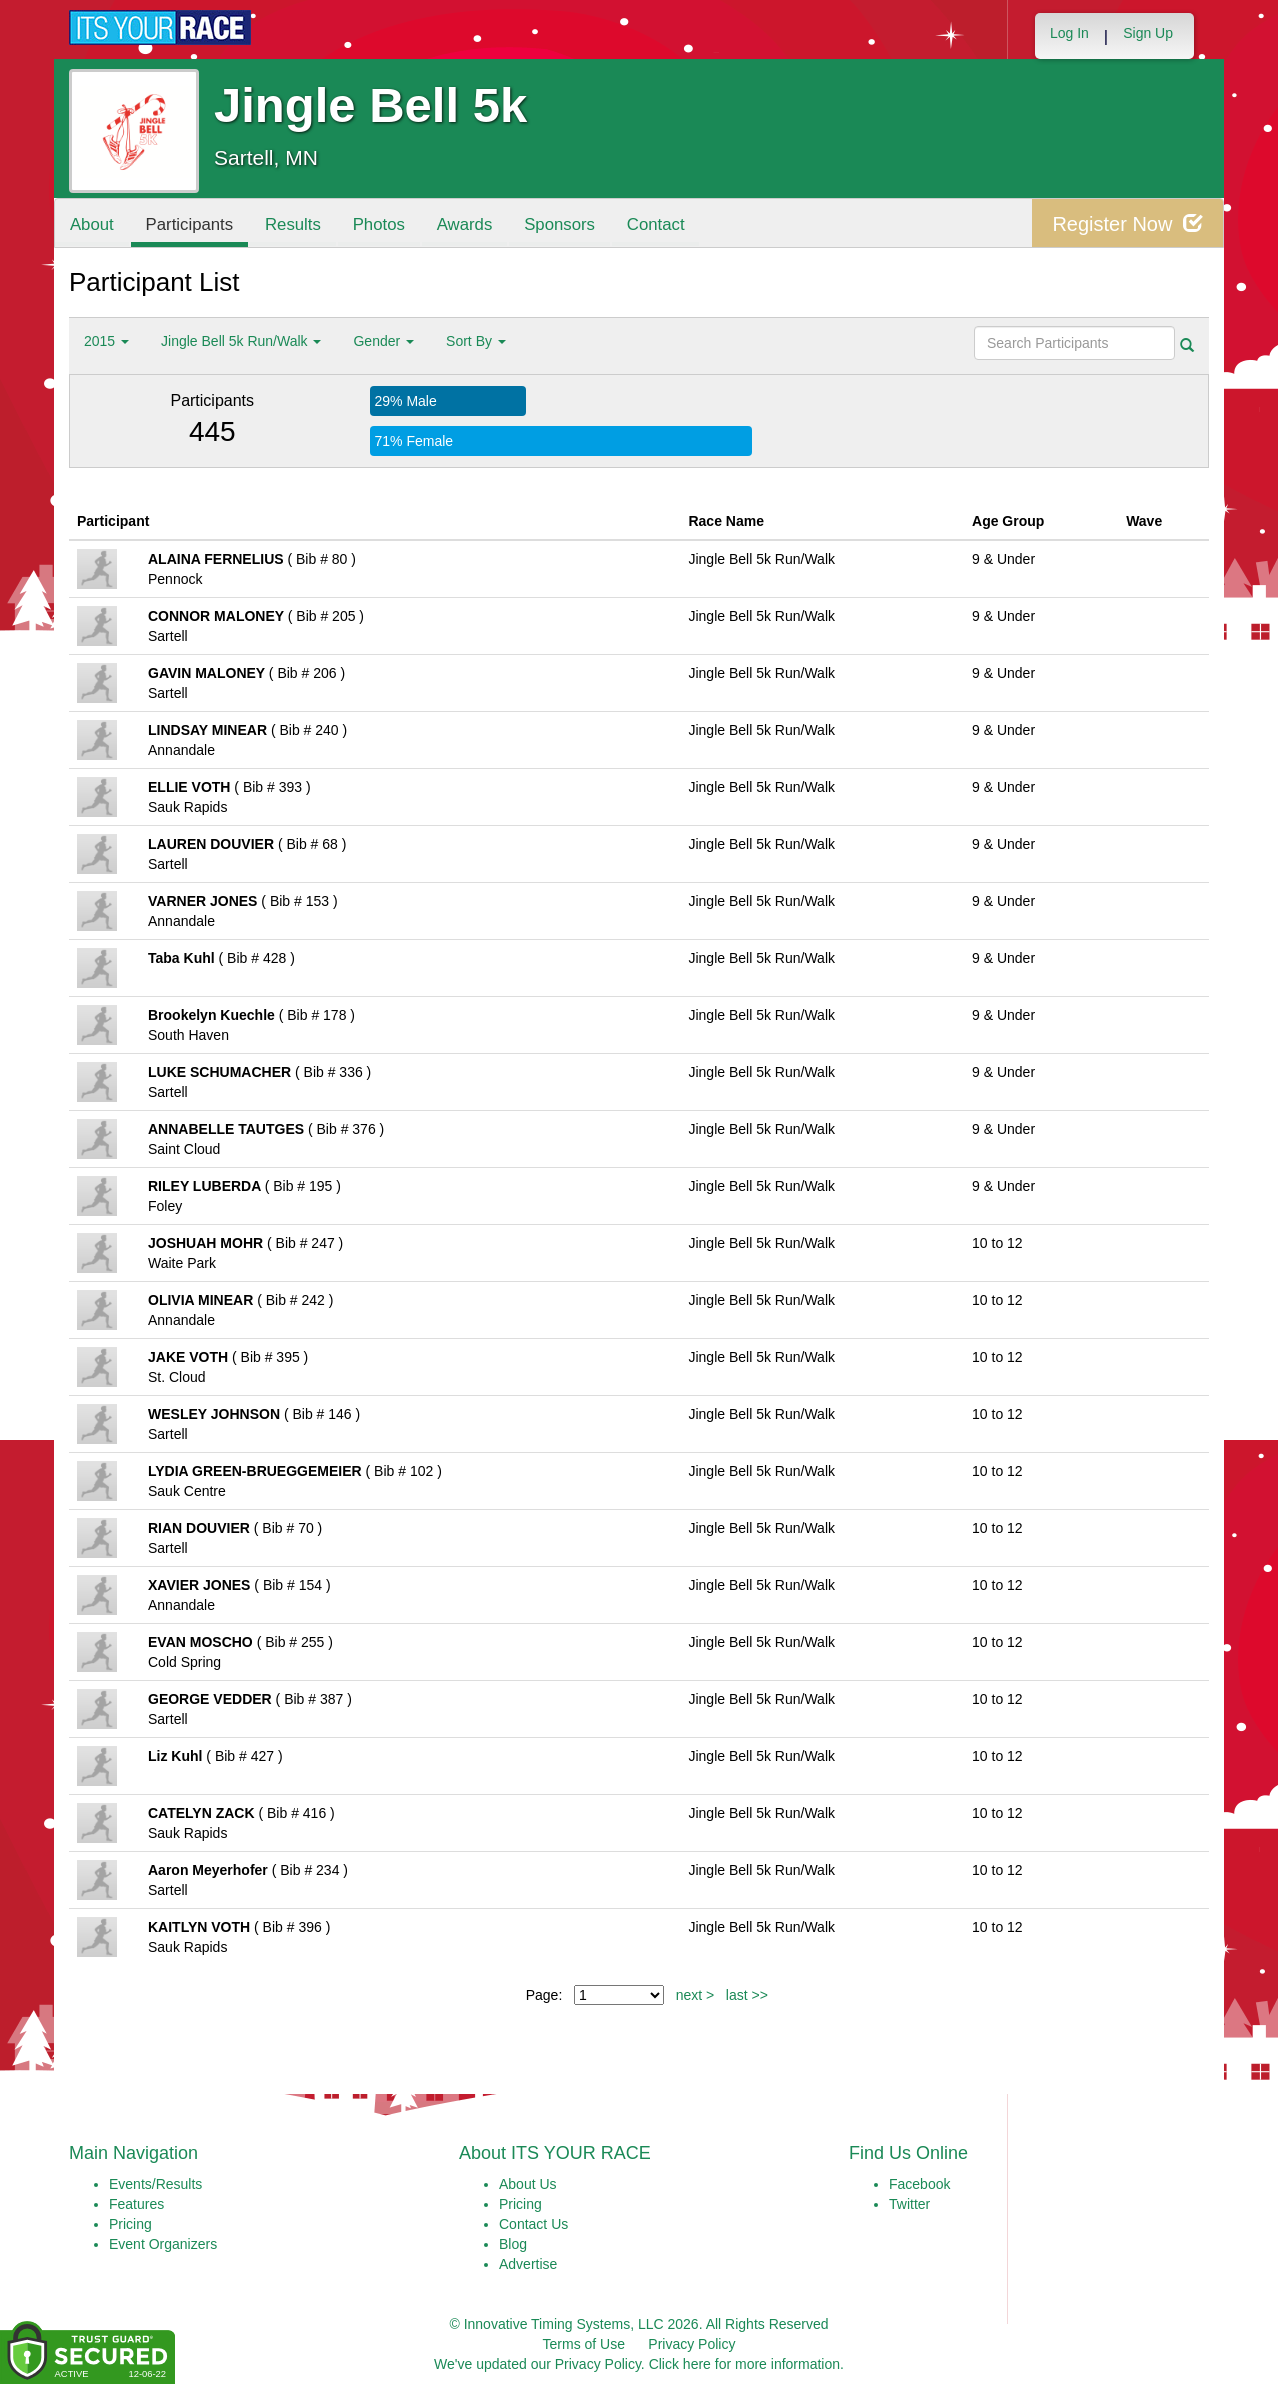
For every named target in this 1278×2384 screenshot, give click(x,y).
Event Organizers (163, 2244)
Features (136, 2204)
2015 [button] (106, 341)
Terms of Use (584, 2344)
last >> (747, 1995)
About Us (528, 2184)
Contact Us (533, 2224)
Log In (1069, 33)
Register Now (1127, 223)
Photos (380, 224)
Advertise (528, 2264)
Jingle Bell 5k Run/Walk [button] (241, 341)
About (92, 224)
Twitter (909, 2204)
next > (695, 1995)
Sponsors (560, 224)
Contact (657, 224)
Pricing (130, 2224)
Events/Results (155, 2184)
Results (294, 224)
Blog (513, 2244)
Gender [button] (383, 341)
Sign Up (1148, 33)
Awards (466, 224)
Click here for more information (744, 2364)
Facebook (919, 2184)
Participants (190, 224)
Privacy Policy (691, 2344)
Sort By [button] (476, 341)
